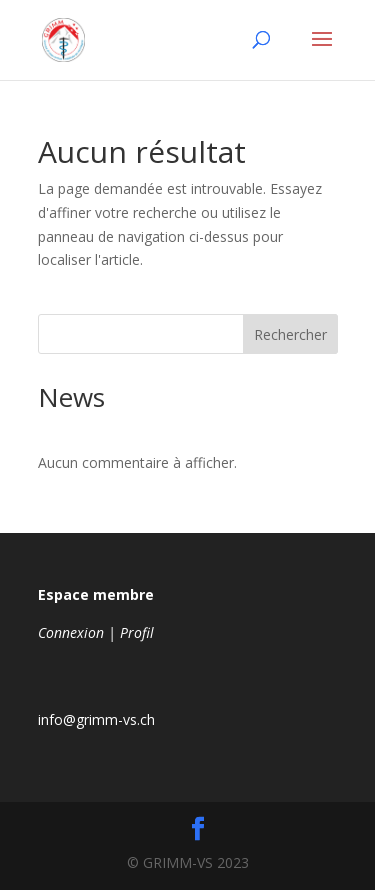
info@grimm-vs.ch (96, 719)
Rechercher (290, 334)
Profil (137, 632)
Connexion (71, 632)
